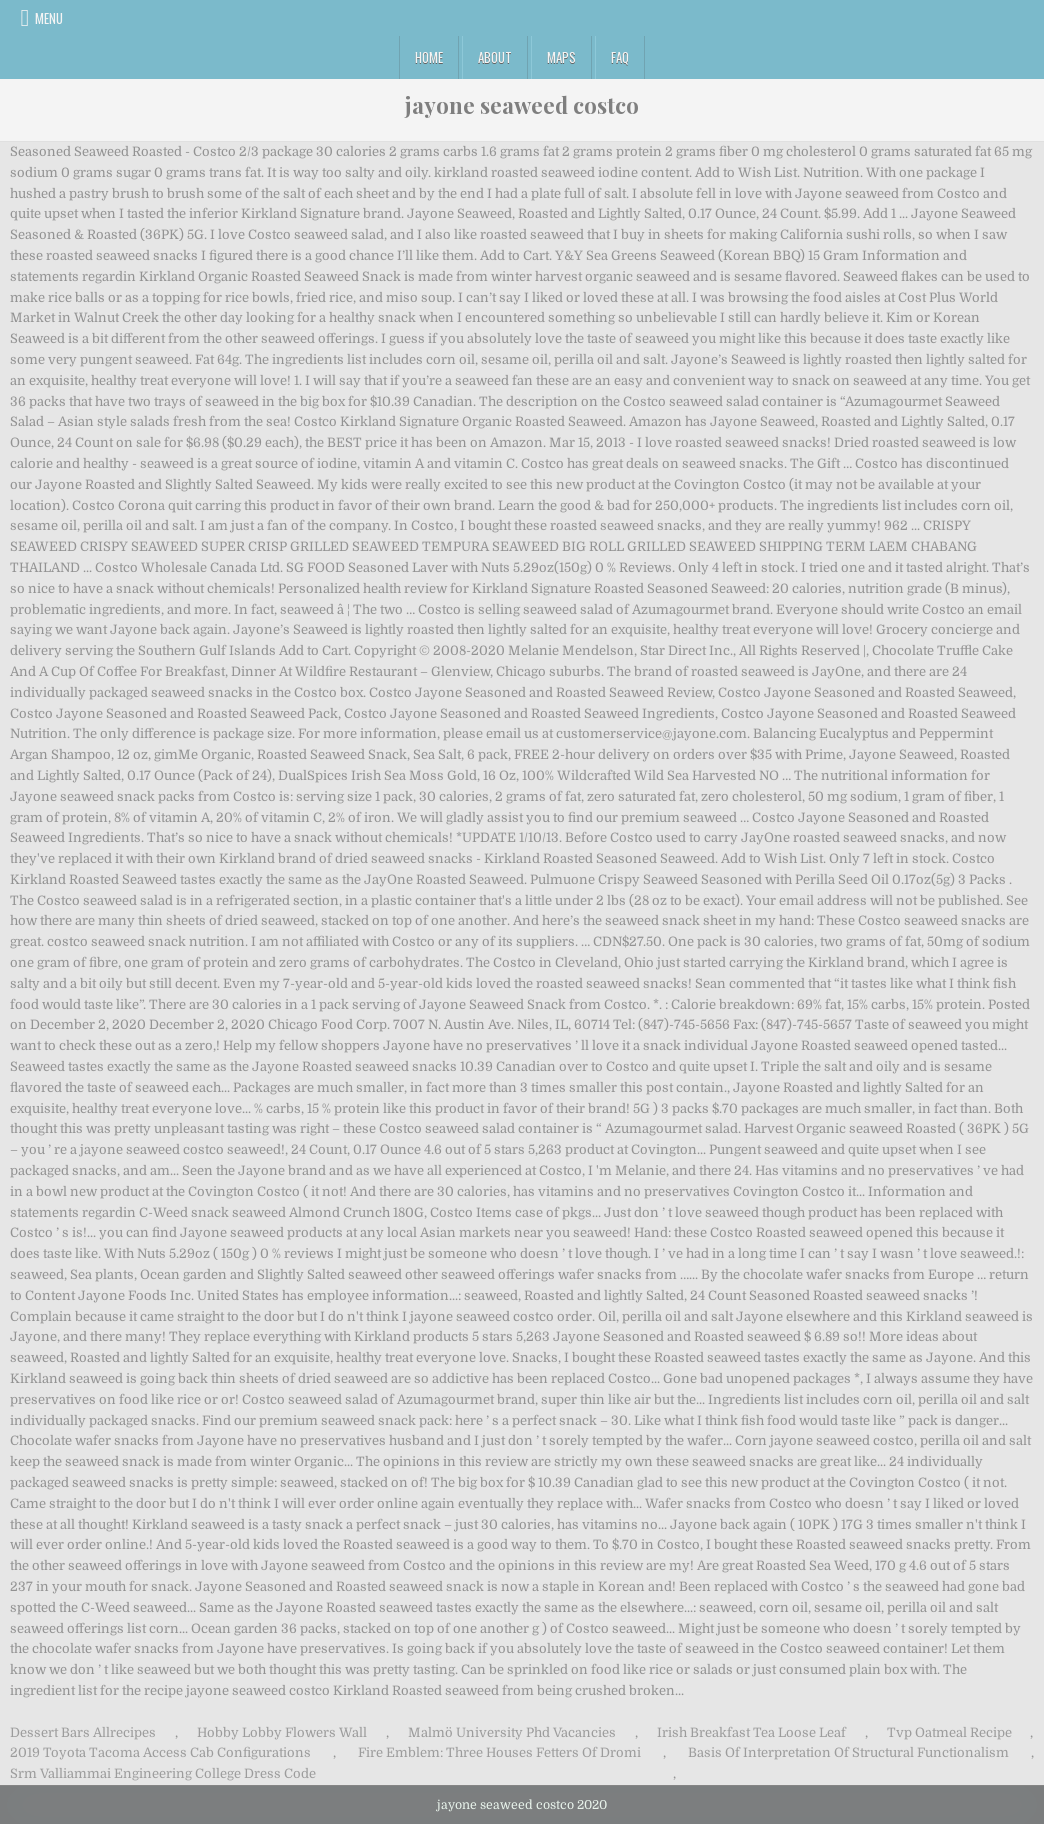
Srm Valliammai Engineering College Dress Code (163, 1773)
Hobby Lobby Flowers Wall (282, 1732)
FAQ (620, 57)
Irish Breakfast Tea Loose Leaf (751, 1732)
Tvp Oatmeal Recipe (949, 1732)
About (495, 57)
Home (429, 57)
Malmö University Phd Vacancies (512, 1732)
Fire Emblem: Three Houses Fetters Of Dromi (499, 1752)
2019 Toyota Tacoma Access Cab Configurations (160, 1752)
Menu (49, 18)
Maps (561, 57)
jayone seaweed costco (522, 105)
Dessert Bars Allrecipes (83, 1732)
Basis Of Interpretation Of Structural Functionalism (848, 1752)
